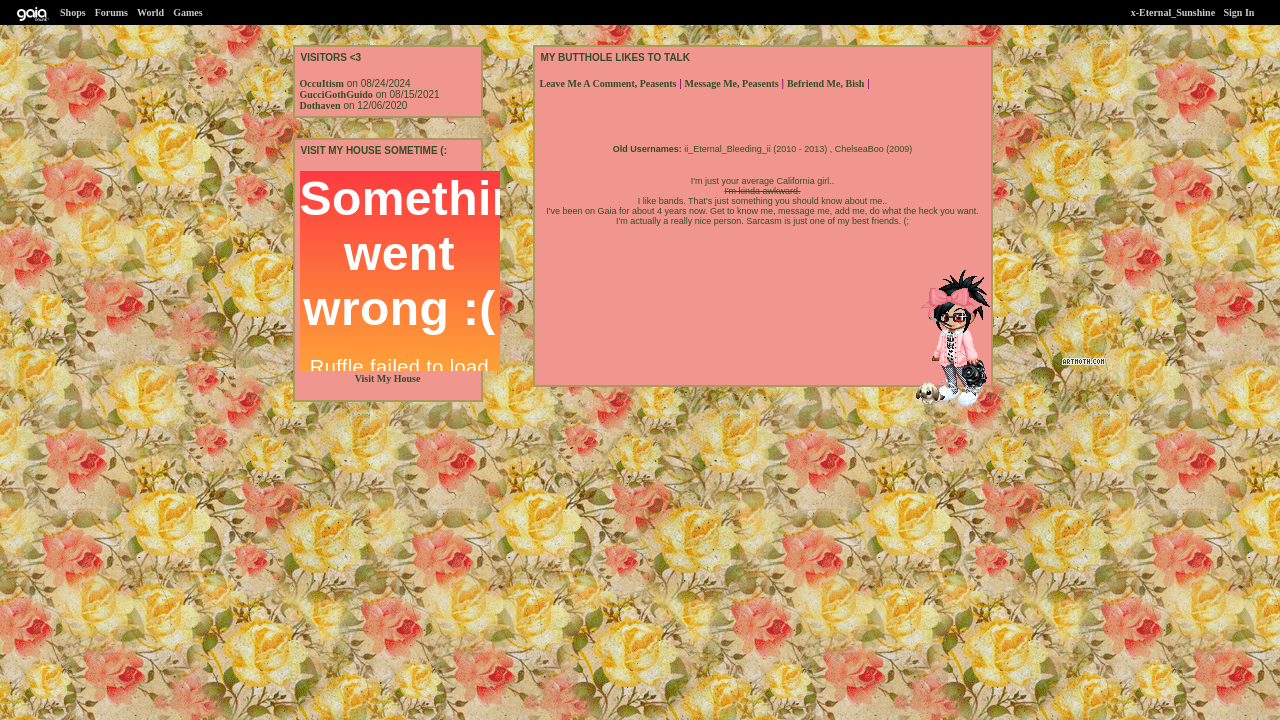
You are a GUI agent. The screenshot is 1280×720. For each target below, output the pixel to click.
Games (187, 12)
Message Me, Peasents (732, 83)
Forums (111, 12)
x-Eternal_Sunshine (1174, 12)
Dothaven (320, 105)
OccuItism (322, 83)
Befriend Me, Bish (826, 83)
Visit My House (388, 378)
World (150, 12)
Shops (73, 12)
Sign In (1239, 12)
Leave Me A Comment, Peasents (608, 83)
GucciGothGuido (336, 94)
